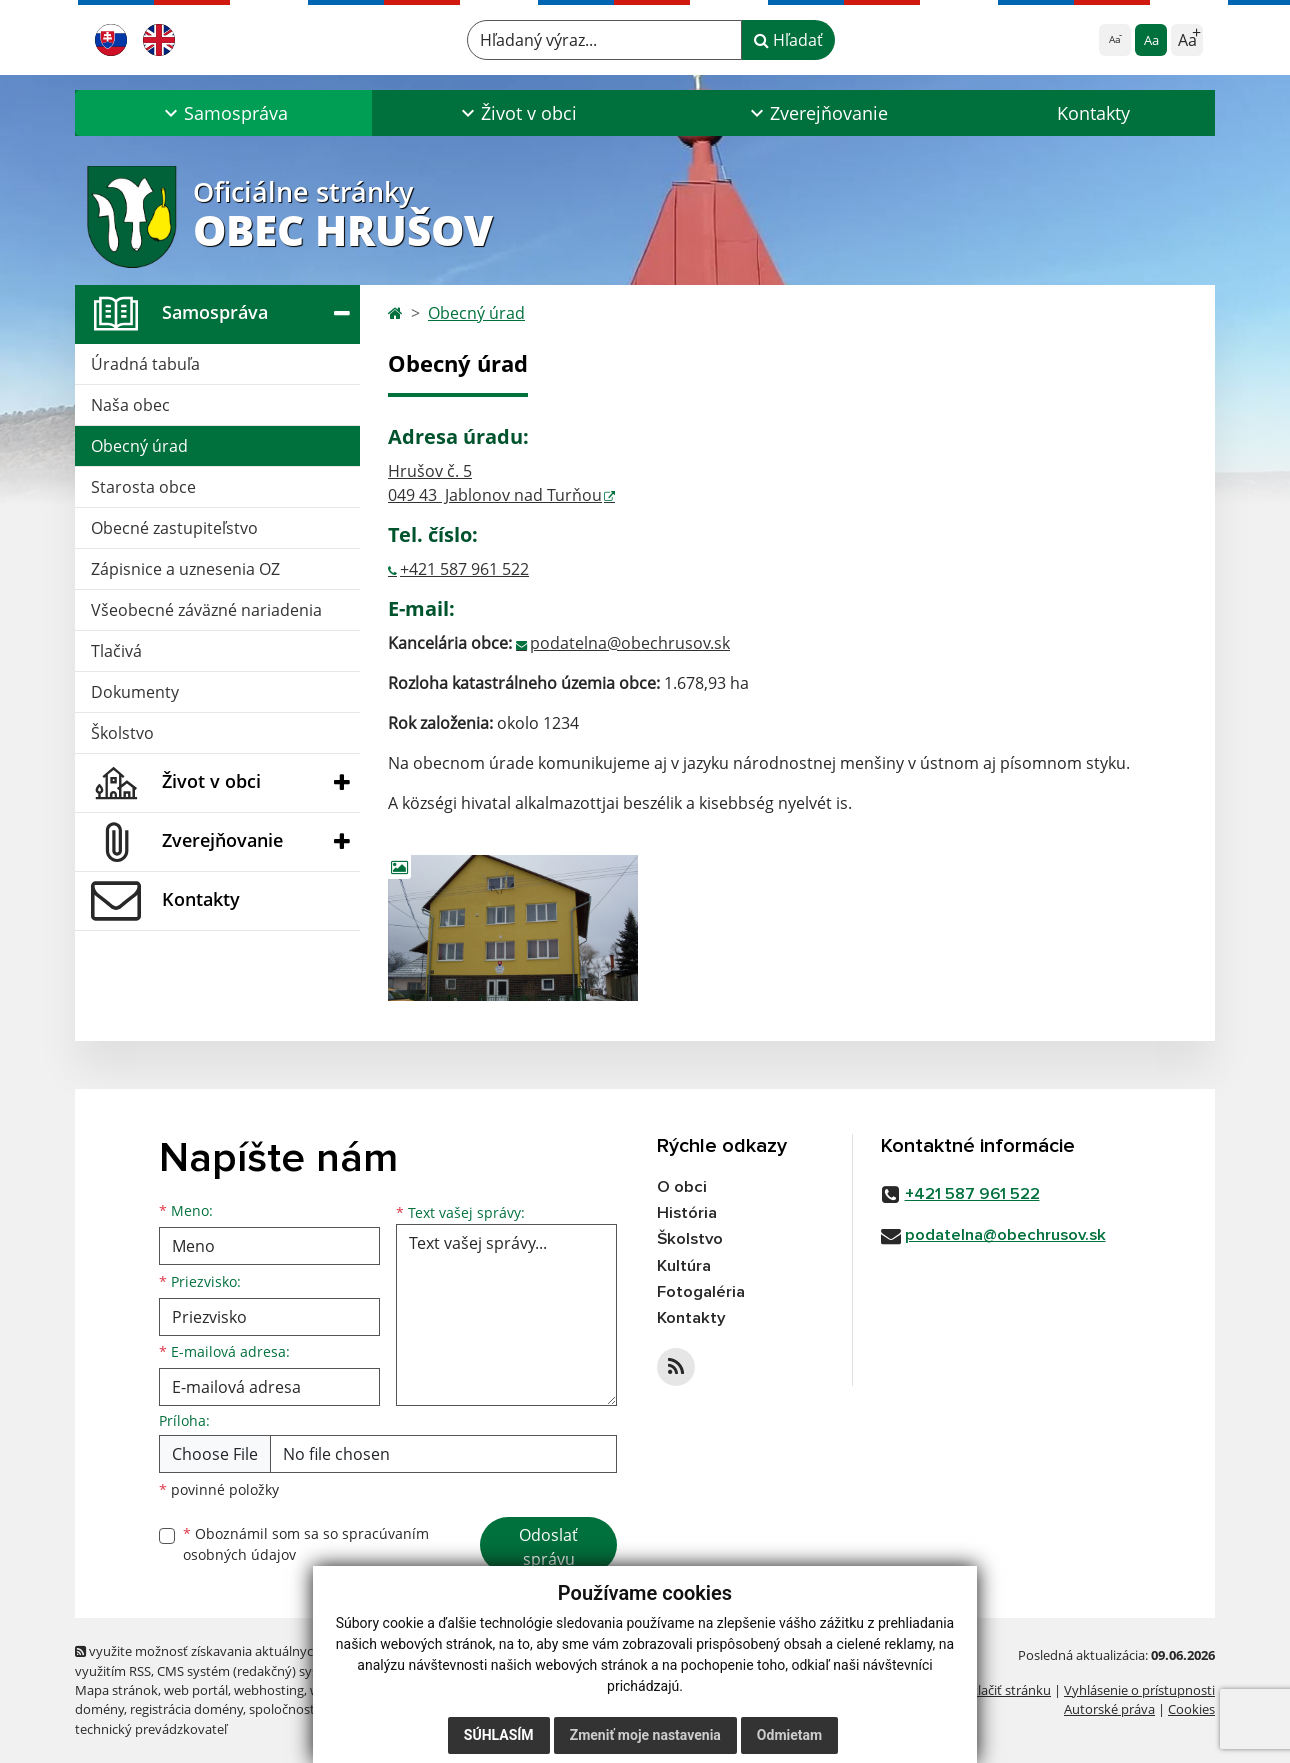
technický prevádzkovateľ (151, 1729)
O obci (682, 1187)
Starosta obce (143, 487)
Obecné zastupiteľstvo (174, 528)
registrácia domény (186, 1709)
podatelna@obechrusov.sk (630, 643)
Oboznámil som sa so (306, 1544)
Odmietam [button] (789, 1735)
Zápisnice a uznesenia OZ (185, 569)
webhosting (269, 1690)
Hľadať (788, 40)
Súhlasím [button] (499, 1735)
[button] (223, 113)
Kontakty (1093, 113)
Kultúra (684, 1266)
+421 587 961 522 (464, 569)
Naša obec (130, 405)
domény (99, 1709)
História (687, 1213)
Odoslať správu (548, 1547)
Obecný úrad (139, 446)
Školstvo (122, 733)
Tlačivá (116, 651)
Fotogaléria (701, 1293)
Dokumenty (135, 692)
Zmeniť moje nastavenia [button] (645, 1735)
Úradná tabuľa (145, 364)
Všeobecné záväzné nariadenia (206, 610)
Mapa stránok (116, 1690)
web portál (196, 1690)
